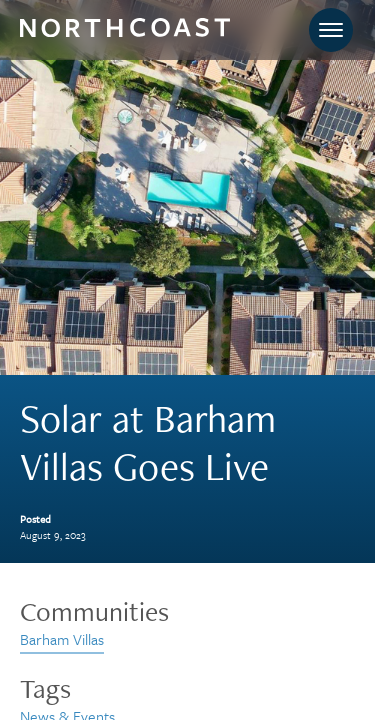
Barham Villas (62, 639)
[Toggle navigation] (331, 30)
